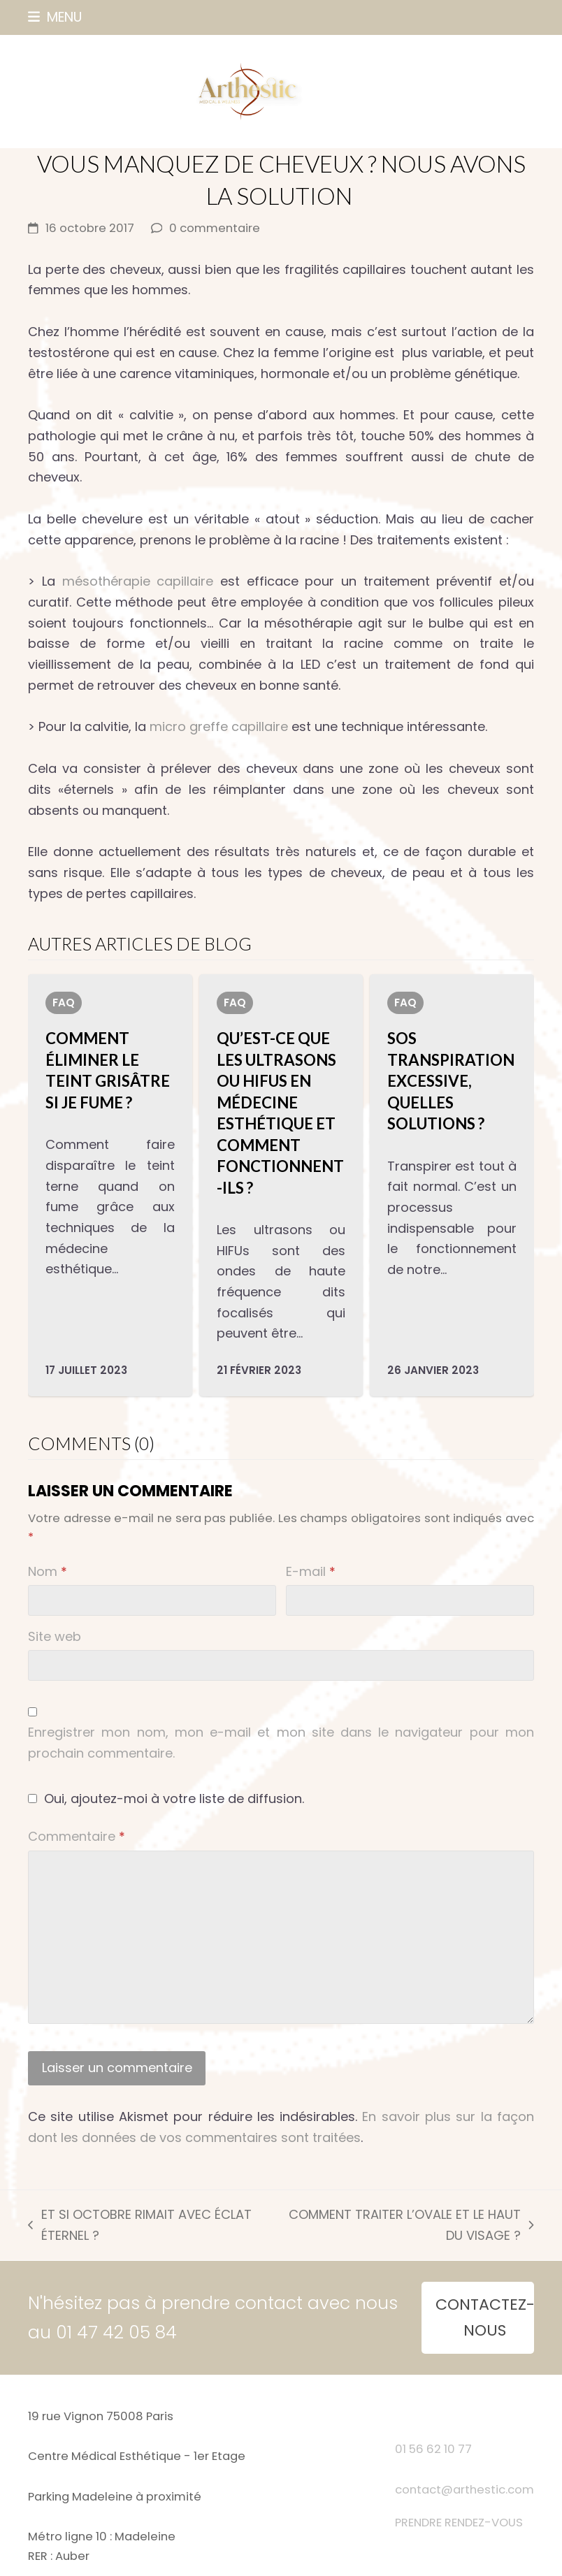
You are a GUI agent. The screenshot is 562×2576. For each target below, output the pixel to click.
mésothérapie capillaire (138, 581)
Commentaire (76, 1836)
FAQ (63, 1002)
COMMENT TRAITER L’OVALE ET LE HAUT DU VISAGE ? (403, 2225)
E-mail (311, 1571)
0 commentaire (214, 228)
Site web (54, 1636)
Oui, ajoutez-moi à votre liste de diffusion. (166, 1798)
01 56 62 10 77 (433, 2449)
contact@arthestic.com (464, 2490)
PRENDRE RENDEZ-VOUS (459, 2523)
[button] (55, 17)
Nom (47, 1571)
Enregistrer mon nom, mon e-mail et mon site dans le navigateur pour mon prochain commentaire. (281, 1742)
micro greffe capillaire (219, 726)
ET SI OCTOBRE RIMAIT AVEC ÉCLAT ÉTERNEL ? (139, 2225)
